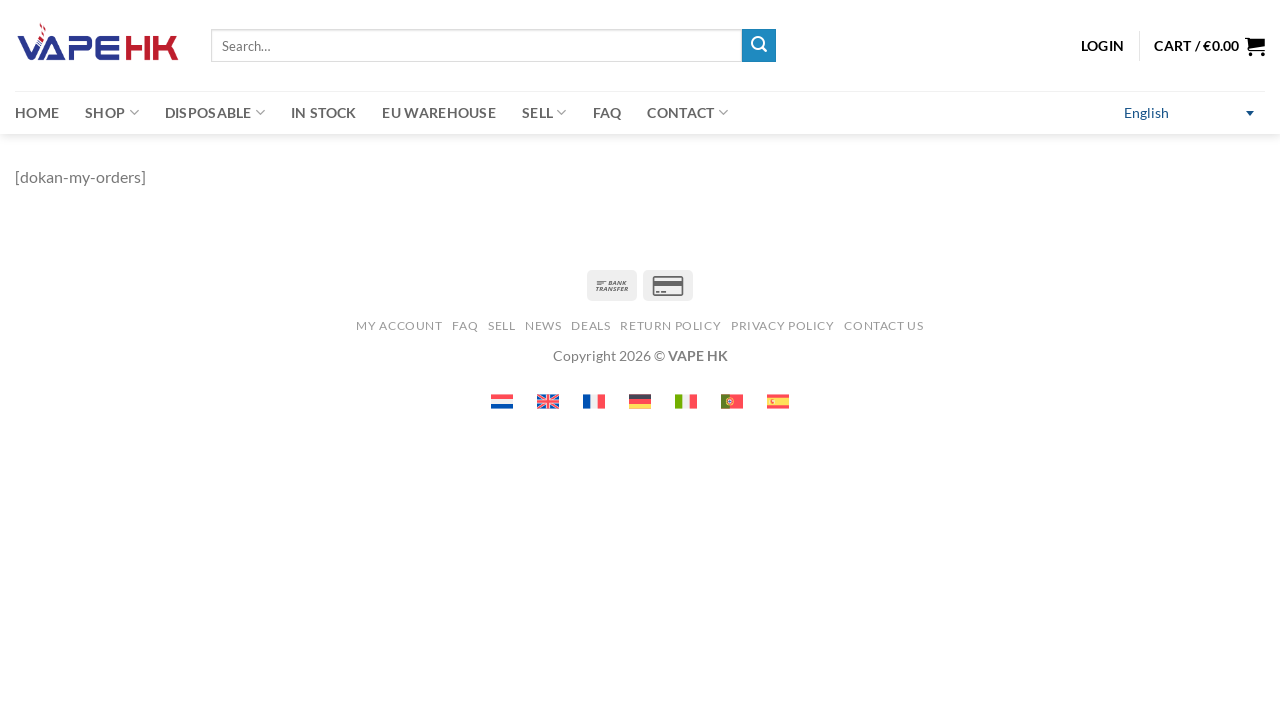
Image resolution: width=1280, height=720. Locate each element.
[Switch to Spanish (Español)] (778, 401)
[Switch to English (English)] (1189, 114)
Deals (590, 325)
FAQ (607, 112)
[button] (1209, 46)
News (543, 325)
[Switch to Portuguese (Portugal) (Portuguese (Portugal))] (732, 401)
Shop (112, 112)
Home (37, 112)
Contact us (883, 325)
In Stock (323, 112)
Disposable (215, 112)
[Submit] (759, 46)
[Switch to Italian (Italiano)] (686, 401)
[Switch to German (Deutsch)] (640, 401)
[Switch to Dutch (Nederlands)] (502, 401)
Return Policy (670, 325)
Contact (687, 112)
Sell (544, 112)
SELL (501, 325)
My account (399, 325)
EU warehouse (438, 112)
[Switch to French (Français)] (594, 401)
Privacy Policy (783, 325)
